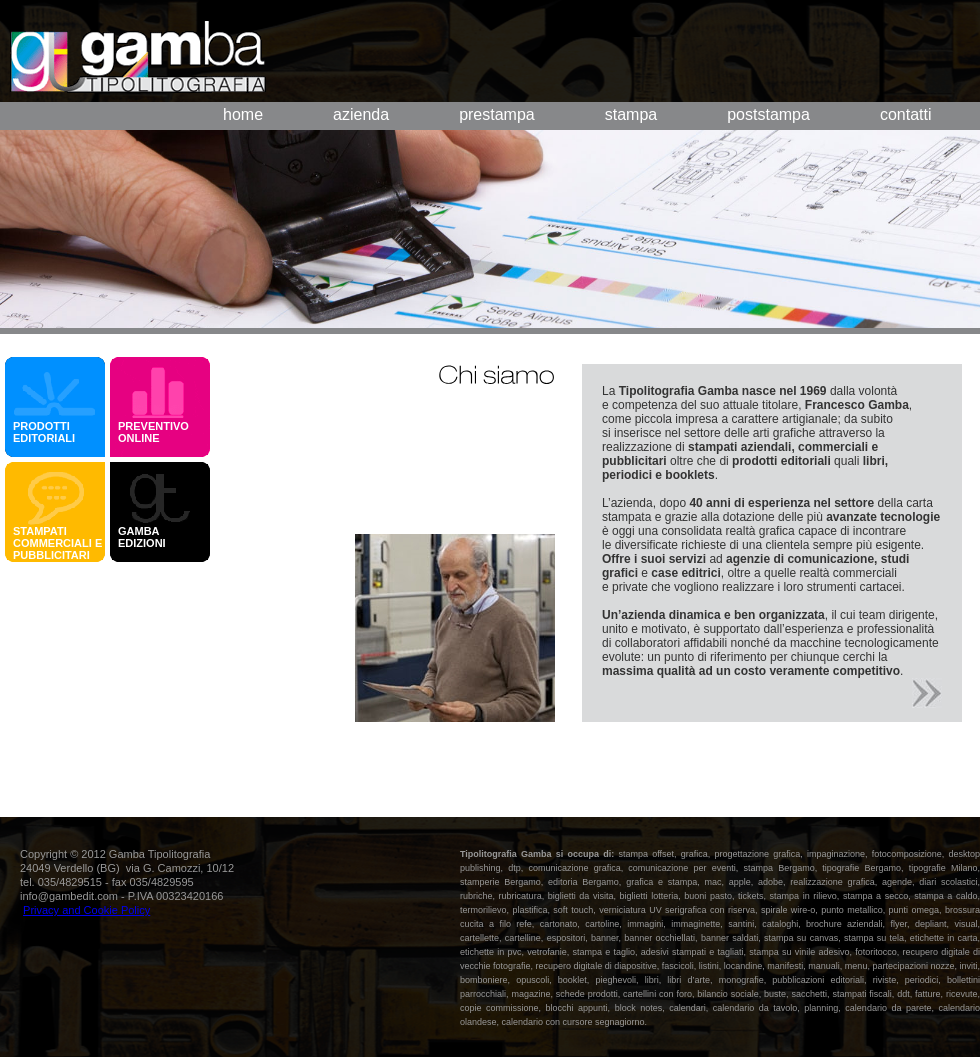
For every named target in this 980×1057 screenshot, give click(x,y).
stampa (631, 114)
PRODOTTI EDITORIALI (44, 432)
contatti (906, 114)
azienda (361, 114)
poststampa (768, 114)
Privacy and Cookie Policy (86, 910)
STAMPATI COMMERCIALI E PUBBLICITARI (57, 543)
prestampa (497, 114)
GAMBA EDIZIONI (145, 537)
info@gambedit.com (69, 896)
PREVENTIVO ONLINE (153, 432)
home (243, 114)
